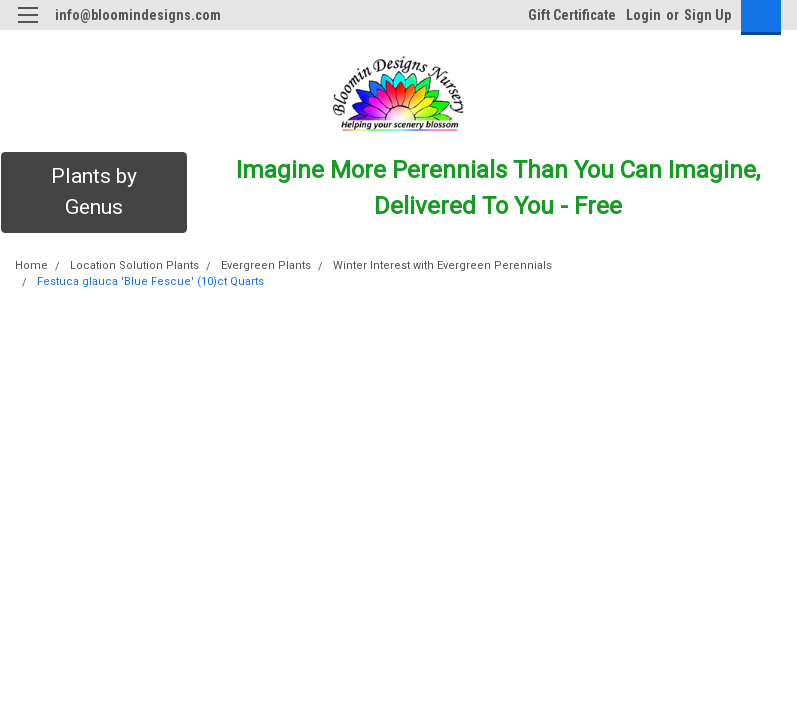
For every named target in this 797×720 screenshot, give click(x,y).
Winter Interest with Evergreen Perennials (442, 265)
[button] (94, 192)
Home (31, 265)
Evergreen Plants (266, 265)
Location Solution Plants (134, 265)
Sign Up (707, 15)
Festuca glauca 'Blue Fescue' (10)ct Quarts (150, 281)
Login (643, 15)
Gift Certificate (572, 15)
